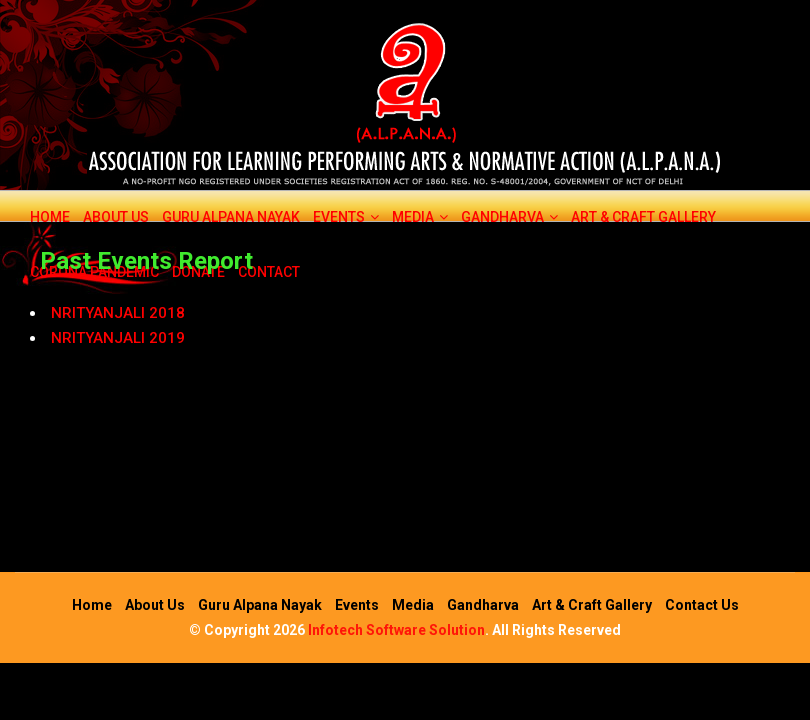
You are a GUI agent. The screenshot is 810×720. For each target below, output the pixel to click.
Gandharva (509, 217)
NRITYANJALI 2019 (118, 338)
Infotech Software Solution (396, 630)
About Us (116, 217)
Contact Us (702, 605)
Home (50, 217)
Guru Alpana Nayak (231, 217)
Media (420, 217)
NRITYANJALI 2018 (118, 313)
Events (346, 217)
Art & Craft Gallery (643, 217)
